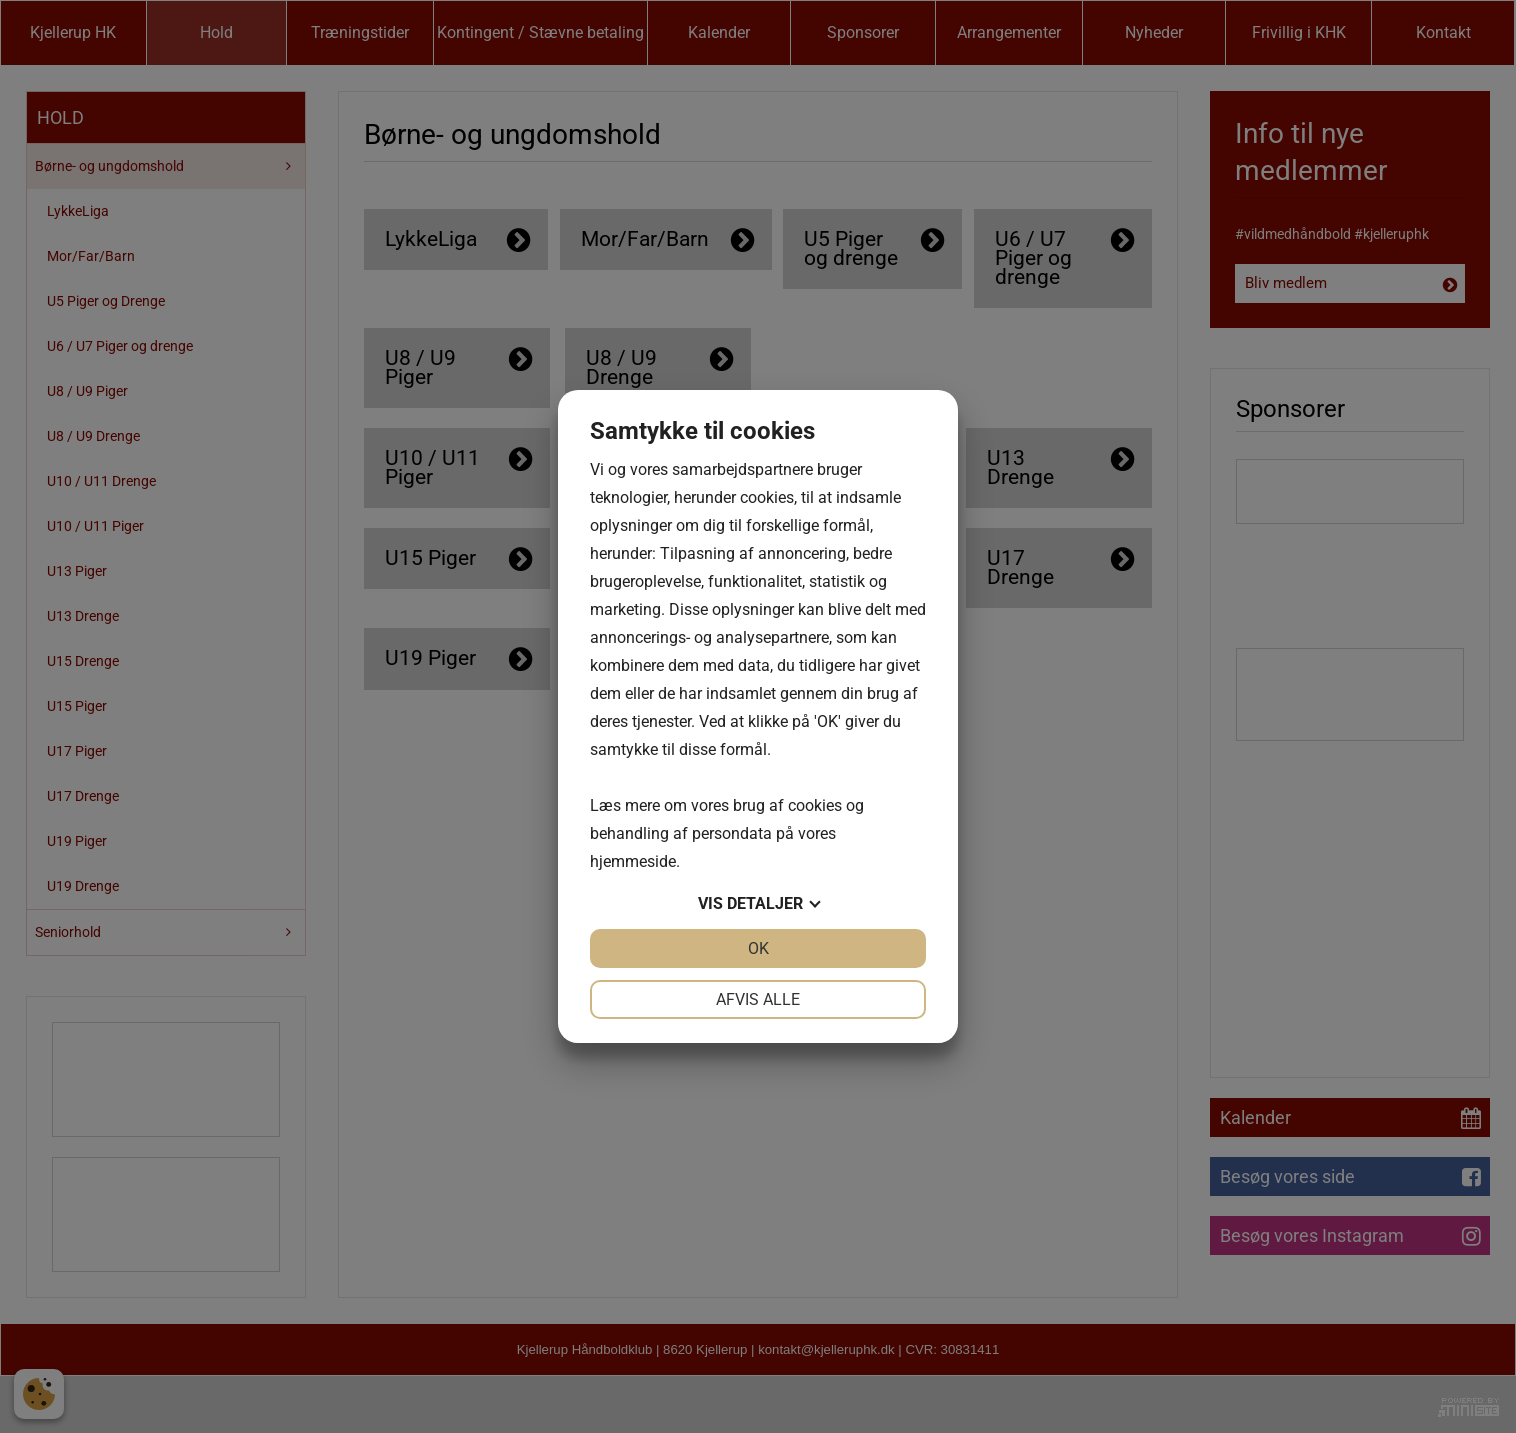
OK (758, 948)
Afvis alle (758, 999)
